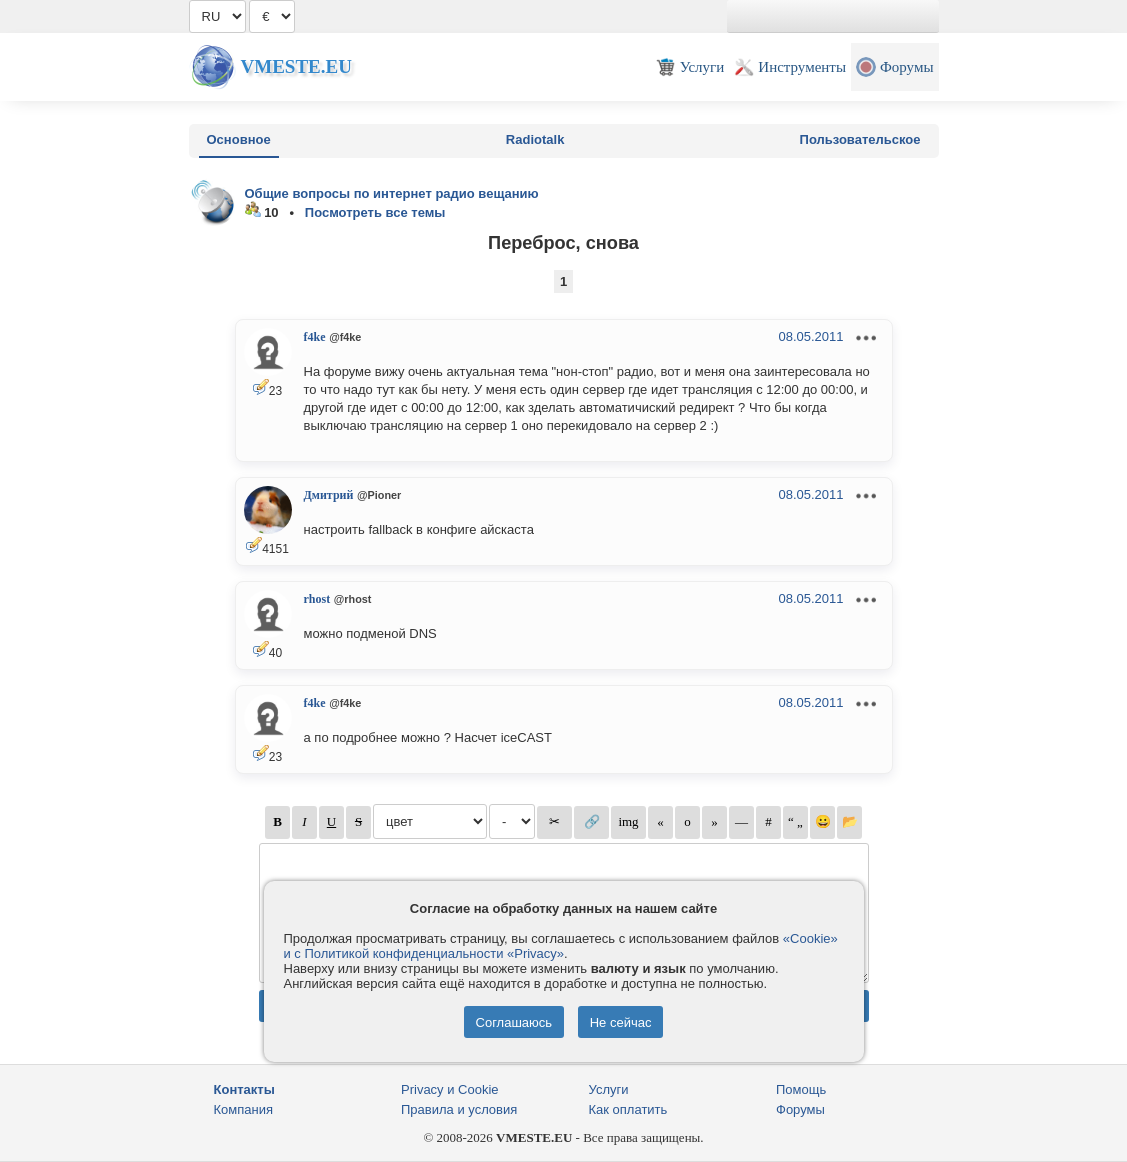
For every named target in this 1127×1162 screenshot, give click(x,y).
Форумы (800, 1109)
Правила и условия (459, 1109)
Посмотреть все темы (375, 212)
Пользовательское (860, 139)
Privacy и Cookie (450, 1089)
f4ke (315, 337)
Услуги (609, 1089)
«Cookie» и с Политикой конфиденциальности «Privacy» (561, 946)
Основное (239, 139)
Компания (244, 1109)
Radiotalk (535, 139)
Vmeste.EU (296, 66)
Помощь (801, 1089)
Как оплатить (628, 1109)
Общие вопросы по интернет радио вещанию (392, 193)
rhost (317, 599)
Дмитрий (329, 495)
